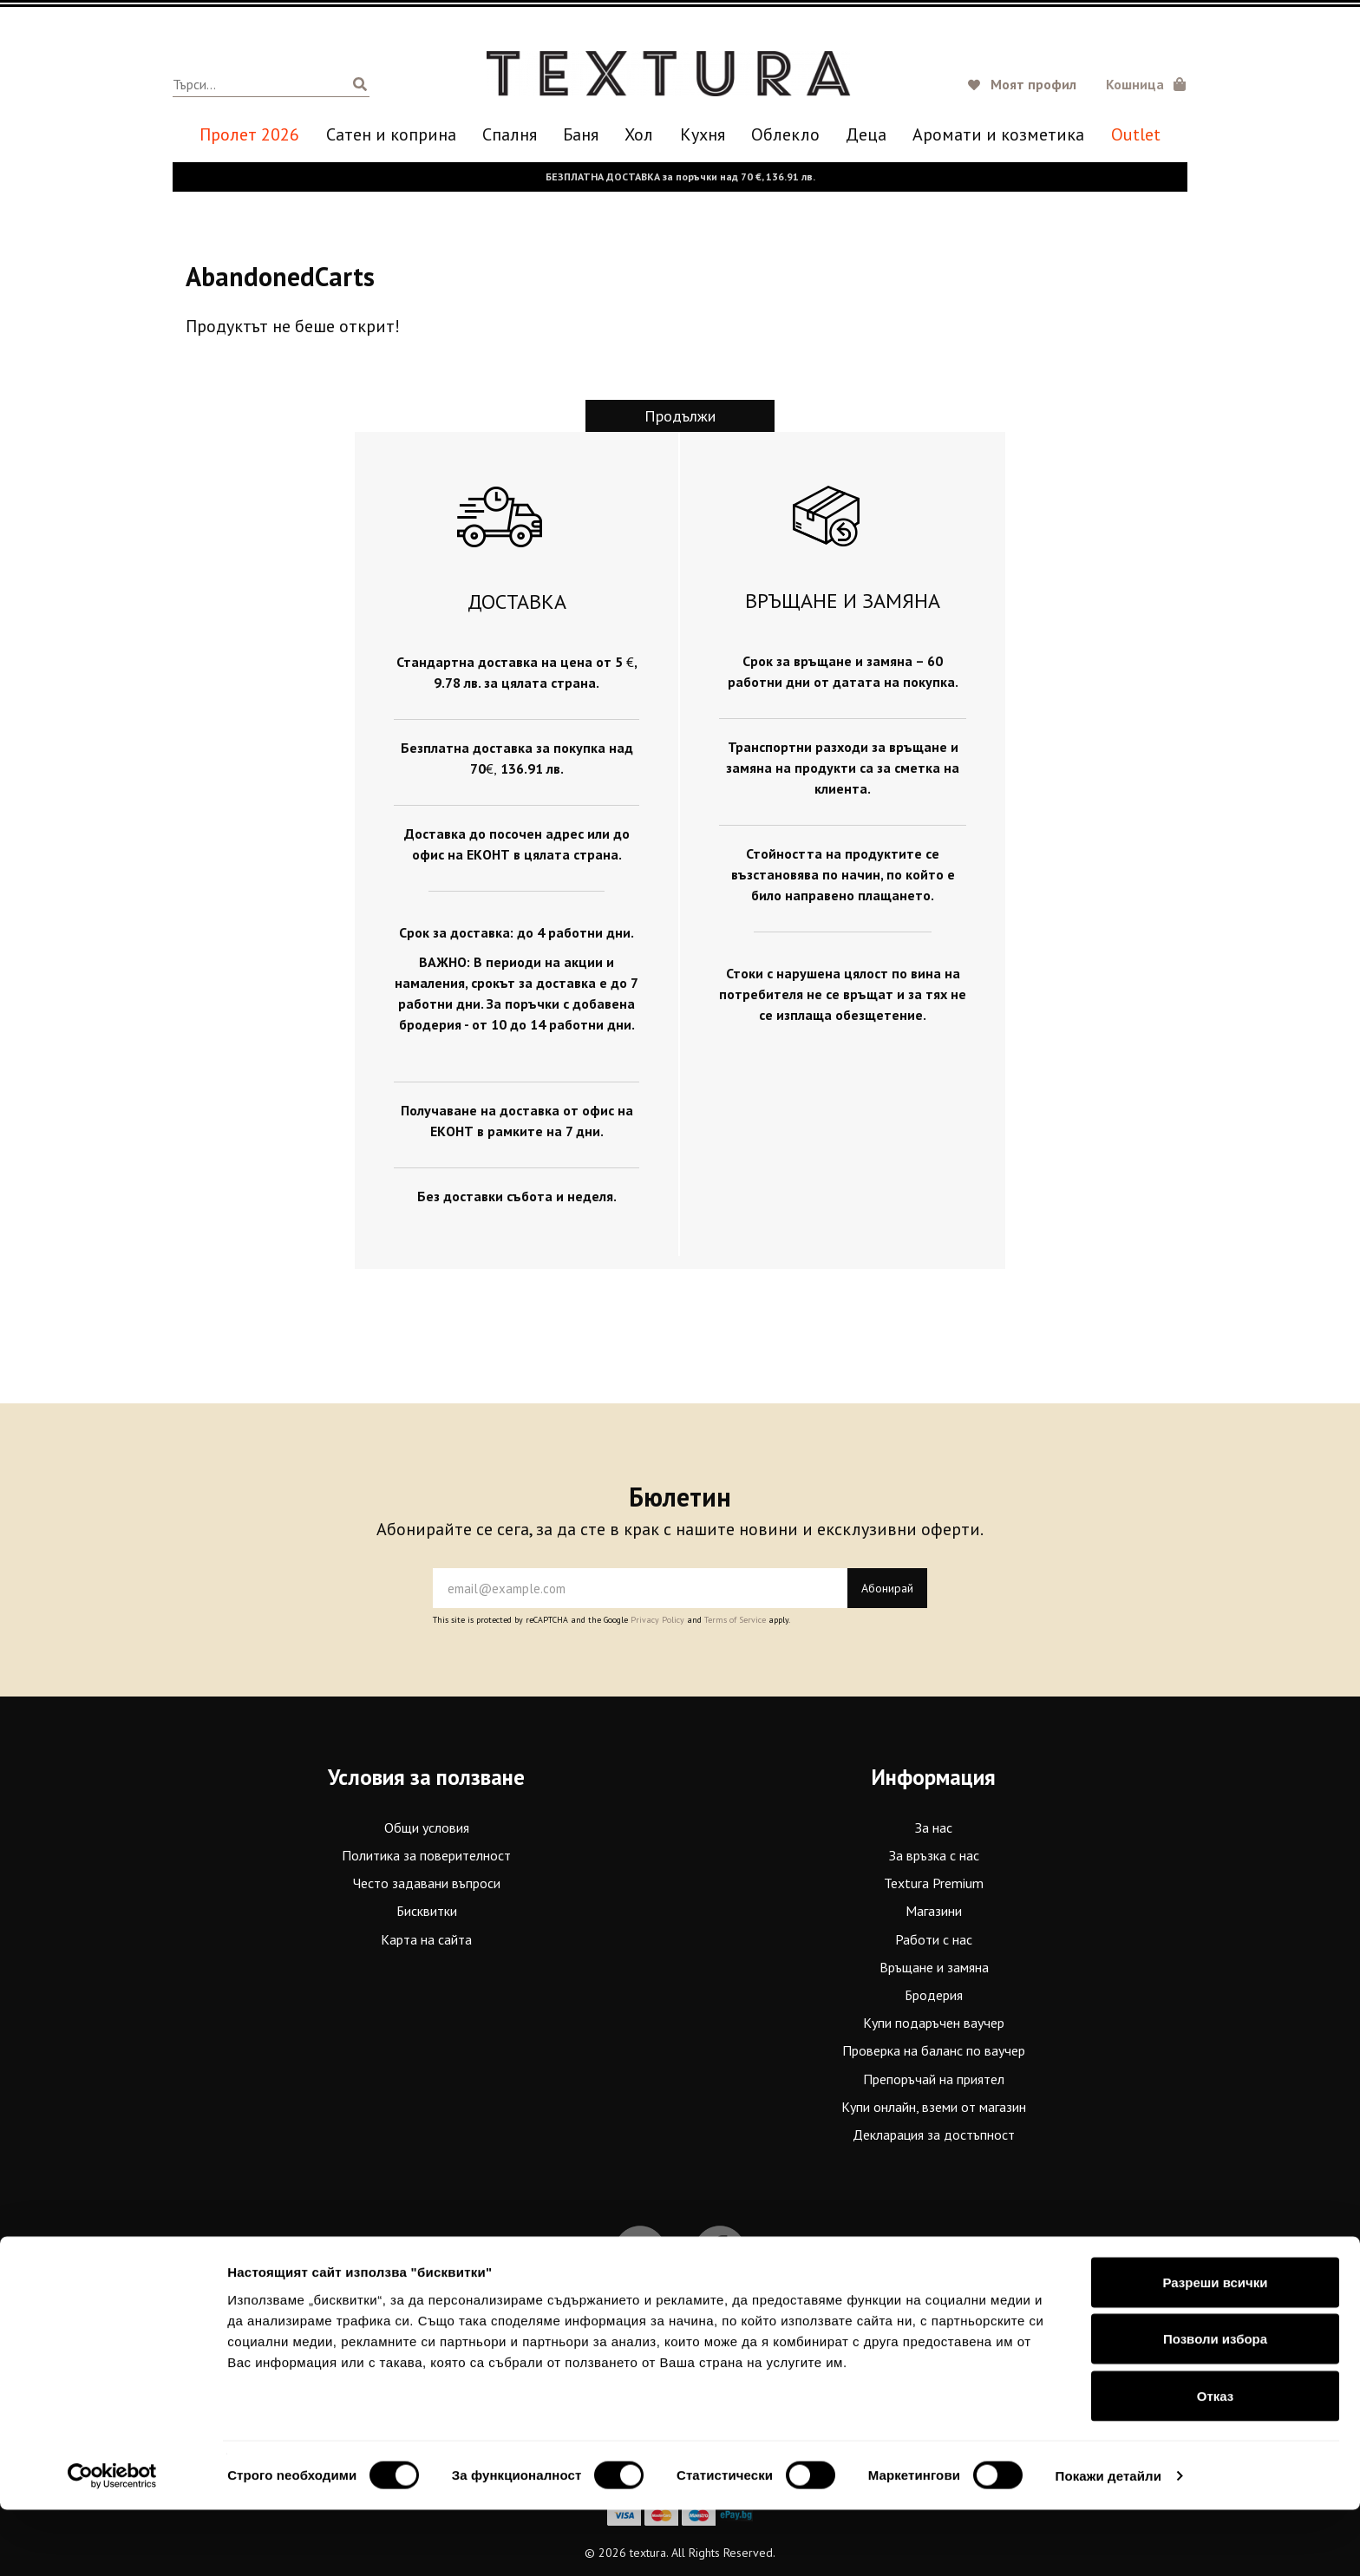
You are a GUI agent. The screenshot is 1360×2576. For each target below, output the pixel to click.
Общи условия (426, 1826)
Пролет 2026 (249, 135)
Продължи (680, 416)
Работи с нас (933, 1938)
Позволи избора (1215, 2405)
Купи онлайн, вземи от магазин (933, 2106)
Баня (580, 135)
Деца (866, 135)
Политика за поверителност (426, 1855)
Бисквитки (426, 1910)
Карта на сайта (426, 1938)
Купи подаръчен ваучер (933, 2022)
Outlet (1136, 135)
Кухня (702, 135)
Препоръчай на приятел (933, 2078)
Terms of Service (735, 1619)
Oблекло (785, 135)
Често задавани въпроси (426, 1883)
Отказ (1215, 2462)
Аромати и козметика (998, 135)
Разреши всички (1214, 2348)
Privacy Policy (657, 1619)
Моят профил (1033, 84)
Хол (638, 135)
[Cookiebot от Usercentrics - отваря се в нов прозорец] (112, 2542)
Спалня (509, 135)
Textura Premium (934, 1883)
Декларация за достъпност (934, 2134)
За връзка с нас (934, 1855)
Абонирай (887, 1588)
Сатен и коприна (391, 135)
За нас (933, 1826)
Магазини (934, 1910)
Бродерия (934, 1995)
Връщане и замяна (934, 1966)
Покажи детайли (1109, 2541)
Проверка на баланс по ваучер (933, 2050)
